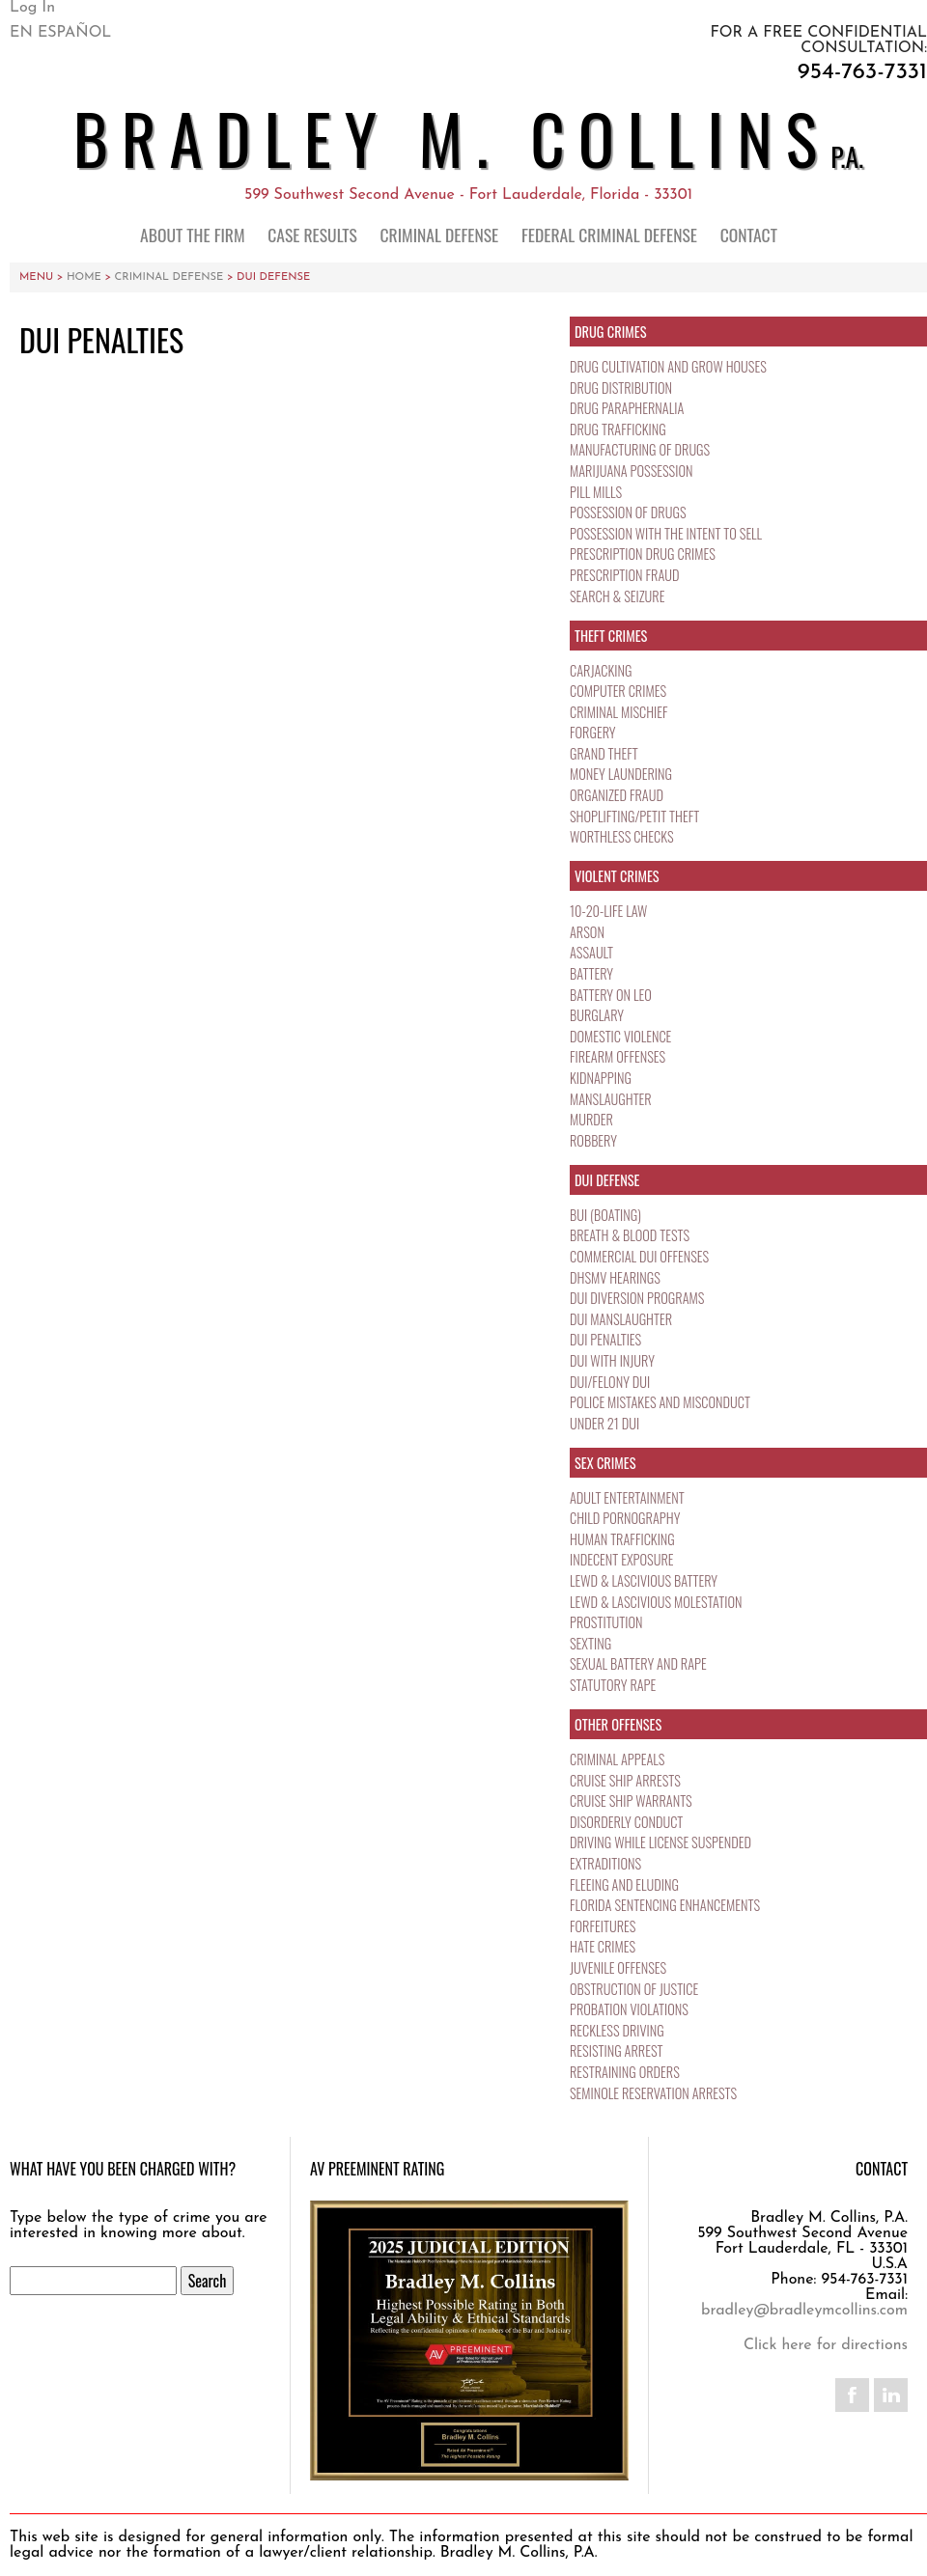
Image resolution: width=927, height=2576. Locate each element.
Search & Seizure (618, 596)
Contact (748, 234)
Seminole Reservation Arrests (656, 2093)
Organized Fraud (617, 795)
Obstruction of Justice (636, 1989)
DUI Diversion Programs (639, 1298)
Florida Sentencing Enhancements (667, 1905)
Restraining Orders (626, 2072)
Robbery (594, 1140)
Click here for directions (826, 2345)
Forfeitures (603, 1926)
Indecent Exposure (623, 1559)
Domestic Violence (622, 1036)
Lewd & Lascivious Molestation (658, 1602)
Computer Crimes (619, 690)
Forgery (593, 732)
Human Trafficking (624, 1539)
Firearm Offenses (619, 1056)
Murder (592, 1119)
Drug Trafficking (619, 429)
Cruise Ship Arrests (627, 1780)
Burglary (597, 1015)
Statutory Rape (614, 1685)
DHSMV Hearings (616, 1277)
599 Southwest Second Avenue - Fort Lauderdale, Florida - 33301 (468, 195)
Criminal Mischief (621, 712)
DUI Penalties (606, 1339)
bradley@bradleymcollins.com (804, 2310)
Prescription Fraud (626, 575)
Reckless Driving (618, 2030)
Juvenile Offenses (619, 1967)
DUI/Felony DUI (611, 1381)
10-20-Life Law (610, 910)
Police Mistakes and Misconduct (663, 1402)
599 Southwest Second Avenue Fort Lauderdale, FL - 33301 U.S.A (802, 2249)
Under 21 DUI (605, 1423)
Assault (592, 952)
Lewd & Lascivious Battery (646, 1580)
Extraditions (606, 1863)
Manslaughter (612, 1099)
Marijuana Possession (633, 470)
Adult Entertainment (628, 1497)
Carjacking (602, 670)
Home (84, 277)
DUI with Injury (614, 1360)
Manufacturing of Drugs (642, 449)
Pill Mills (597, 492)
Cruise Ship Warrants (632, 1800)
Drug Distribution (622, 387)
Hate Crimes (603, 1946)
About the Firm (192, 234)
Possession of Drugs (629, 512)
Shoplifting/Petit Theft (636, 816)
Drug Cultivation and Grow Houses (671, 366)
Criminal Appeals (619, 1759)
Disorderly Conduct (628, 1822)
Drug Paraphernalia (628, 408)
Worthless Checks (623, 836)
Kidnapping (601, 1077)
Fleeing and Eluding (626, 1884)
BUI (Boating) (607, 1215)
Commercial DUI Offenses (642, 1256)
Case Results (312, 234)
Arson (587, 932)
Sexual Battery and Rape (640, 1663)
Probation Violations (631, 2009)
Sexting (591, 1643)
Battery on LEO (612, 994)
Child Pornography (626, 1518)
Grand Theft (604, 753)
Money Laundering (622, 773)
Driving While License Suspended (663, 1842)
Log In (32, 7)
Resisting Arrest (617, 2050)
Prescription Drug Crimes (644, 553)
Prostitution (607, 1622)
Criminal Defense (439, 234)
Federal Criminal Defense (609, 234)
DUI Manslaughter (622, 1319)
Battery (592, 973)
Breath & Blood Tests (631, 1235)
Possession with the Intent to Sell (669, 533)
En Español (60, 33)
